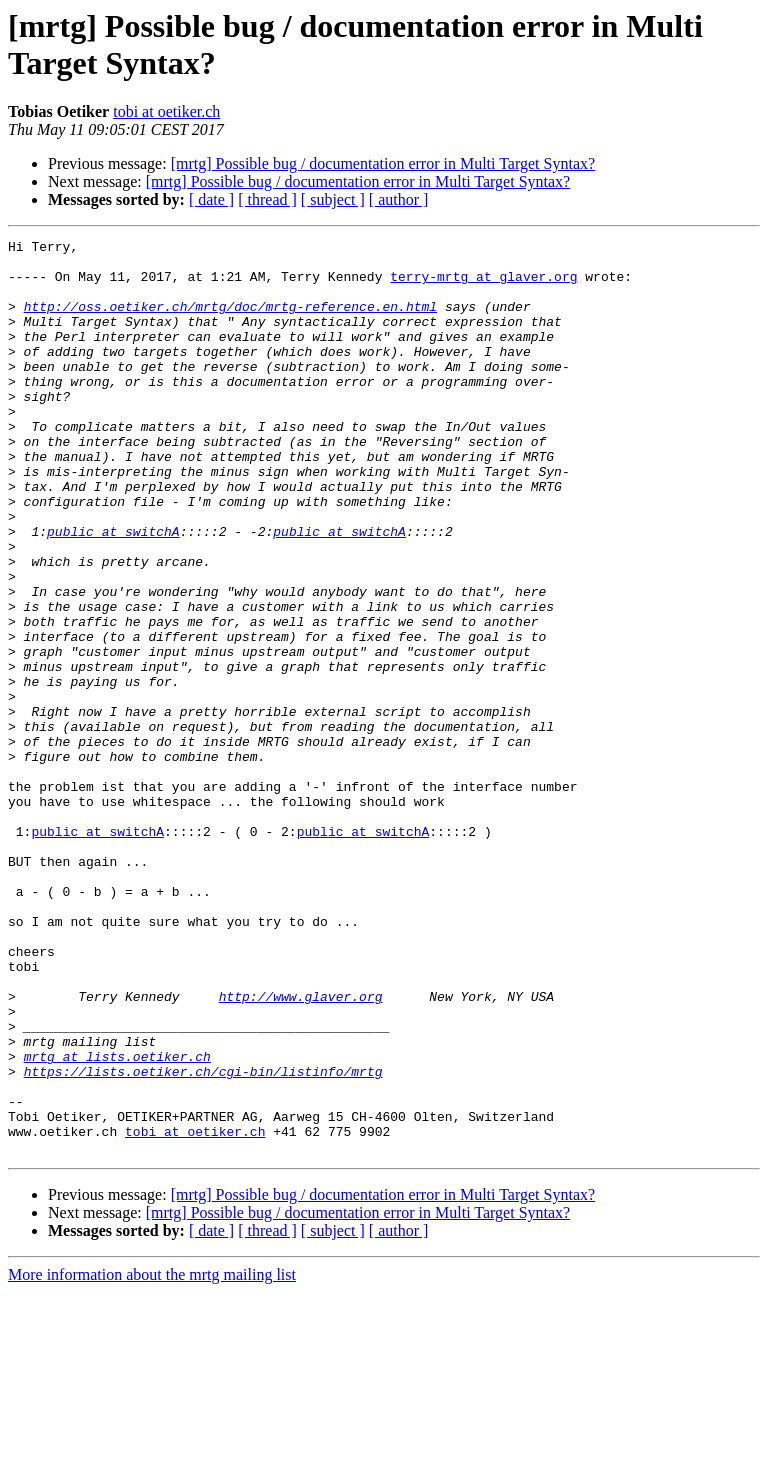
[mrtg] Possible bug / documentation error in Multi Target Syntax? (383, 163)
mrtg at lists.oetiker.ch (117, 1221)
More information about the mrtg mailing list (152, 1457)
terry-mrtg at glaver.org (483, 285)
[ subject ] (333, 199)
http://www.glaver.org (301, 1149)
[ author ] (399, 199)
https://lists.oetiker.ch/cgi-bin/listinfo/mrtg (203, 1239)
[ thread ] (267, 199)
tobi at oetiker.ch (166, 111)
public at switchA (113, 591)
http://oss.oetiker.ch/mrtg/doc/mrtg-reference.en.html (230, 321)
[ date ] (211, 199)
